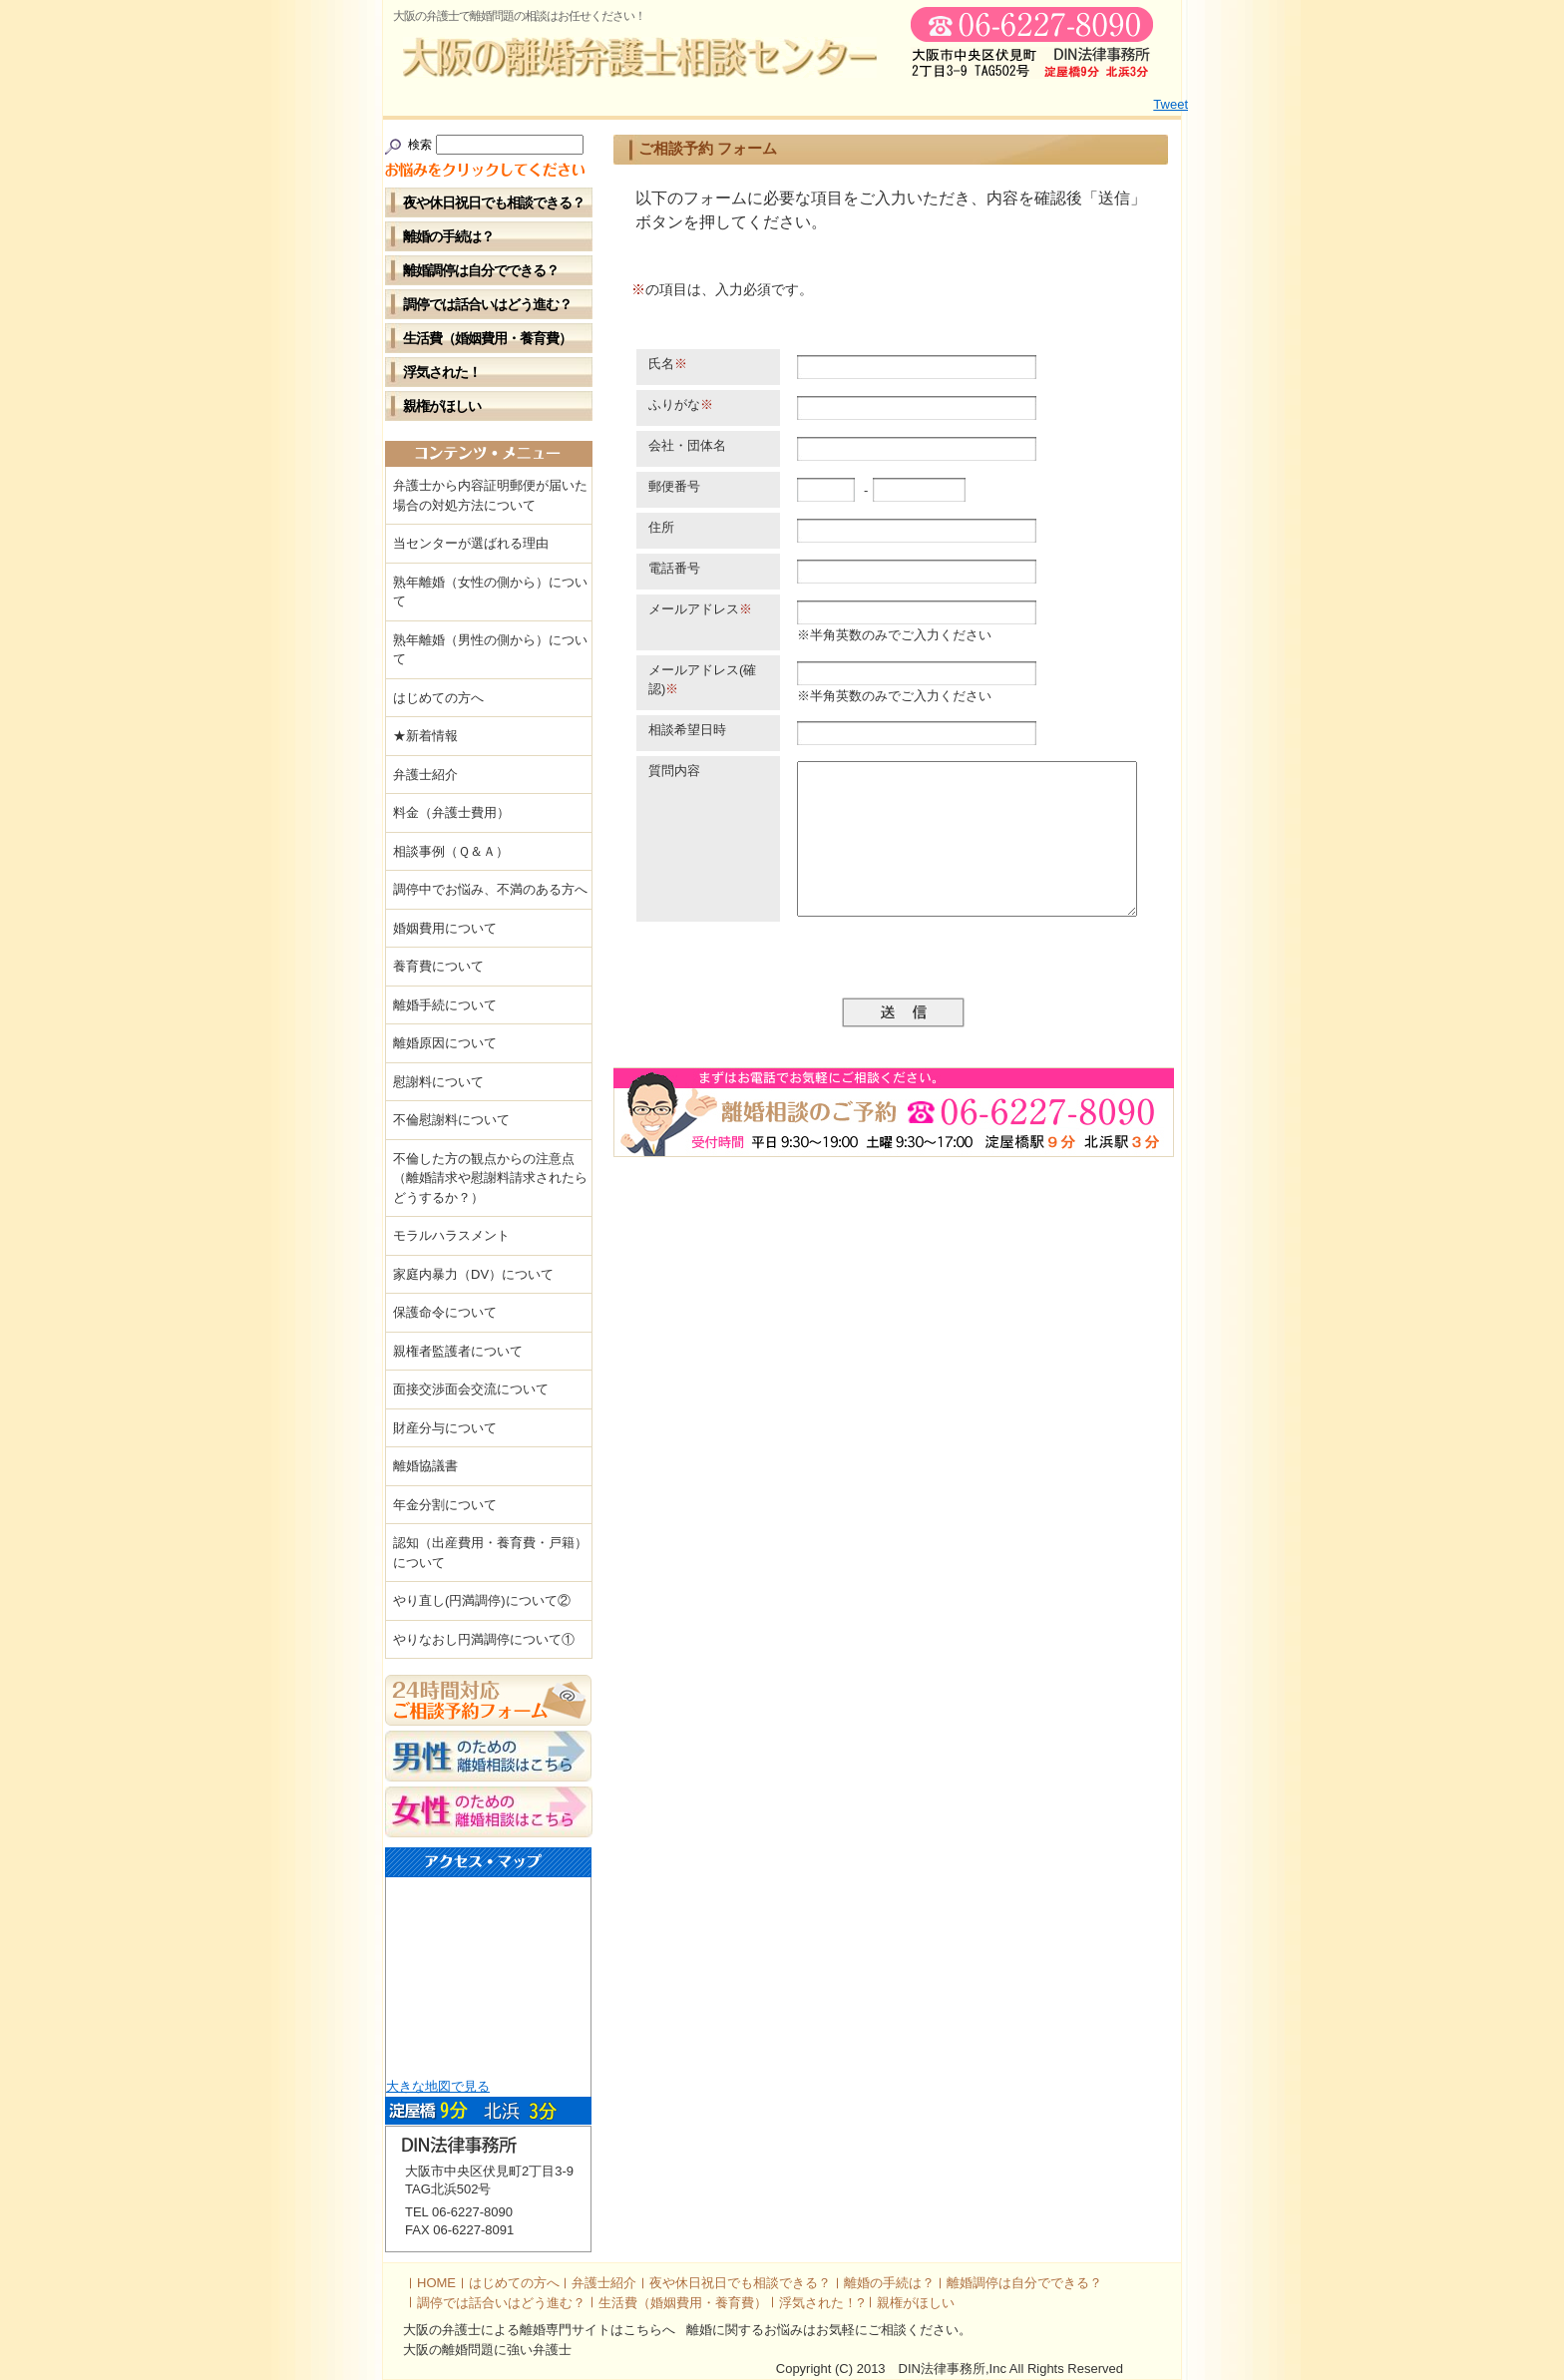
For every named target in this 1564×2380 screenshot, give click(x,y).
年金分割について (445, 1504)
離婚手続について (445, 1004)
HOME (436, 2282)
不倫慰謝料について (451, 1119)
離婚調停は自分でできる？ (481, 270)
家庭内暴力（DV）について (473, 1274)
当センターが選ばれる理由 (471, 543)
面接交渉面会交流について (471, 1389)
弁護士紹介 (425, 774)
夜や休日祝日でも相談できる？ (494, 202)
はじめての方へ (438, 697)
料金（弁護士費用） (451, 812)
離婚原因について (445, 1042)
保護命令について (445, 1312)
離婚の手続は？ (448, 236)
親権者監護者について (458, 1351)
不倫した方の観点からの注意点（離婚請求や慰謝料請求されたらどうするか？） (490, 1178)
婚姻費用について (445, 928)
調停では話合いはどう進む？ (487, 304)
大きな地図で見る (438, 2086)
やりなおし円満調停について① (484, 1639)
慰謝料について (438, 1081)
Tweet (1170, 104)
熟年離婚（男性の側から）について (490, 649)
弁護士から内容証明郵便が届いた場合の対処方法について (490, 495)
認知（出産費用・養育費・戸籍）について (490, 1552)
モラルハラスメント (451, 1235)
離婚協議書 (425, 1465)
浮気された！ (442, 372)
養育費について (438, 966)
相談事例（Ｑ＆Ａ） (451, 851)
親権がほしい (442, 406)
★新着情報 (425, 735)
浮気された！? (821, 2302)
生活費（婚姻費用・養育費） (487, 338)
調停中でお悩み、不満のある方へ (490, 889)
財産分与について (445, 1427)
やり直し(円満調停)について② (482, 1600)
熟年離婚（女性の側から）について (490, 592)
